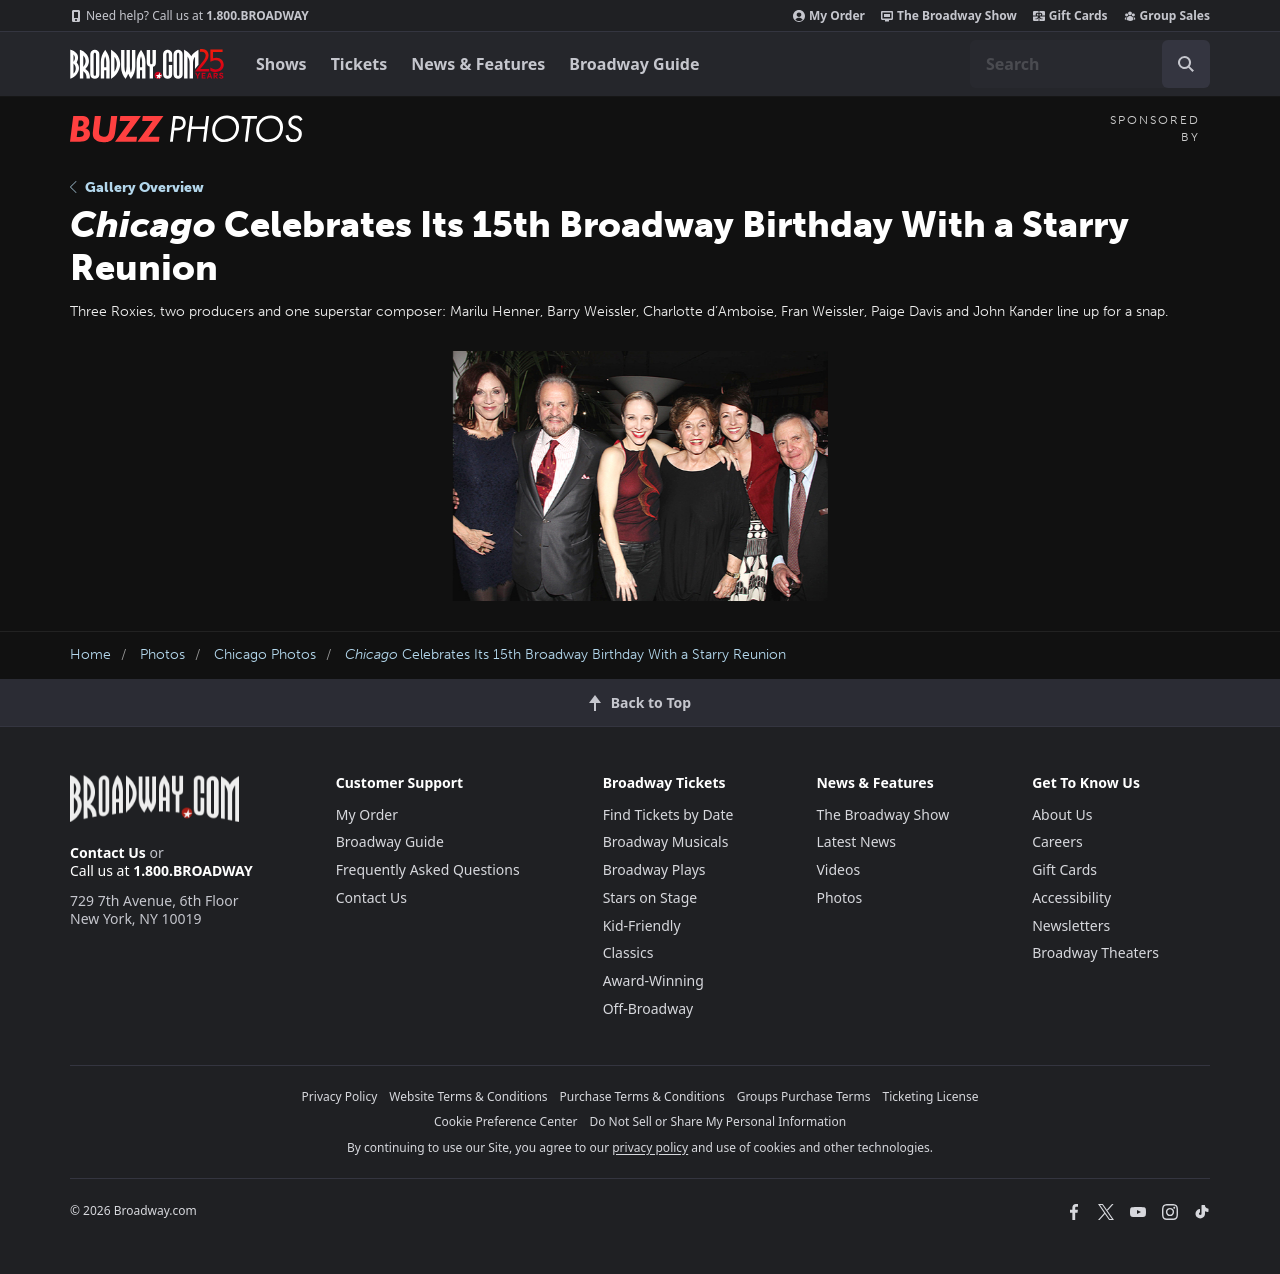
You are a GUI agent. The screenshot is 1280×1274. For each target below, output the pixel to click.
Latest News (856, 841)
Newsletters (1071, 925)
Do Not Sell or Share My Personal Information (717, 1121)
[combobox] (1090, 64)
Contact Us (108, 852)
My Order (829, 16)
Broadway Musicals (666, 841)
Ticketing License (931, 1096)
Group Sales (1167, 16)
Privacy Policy (340, 1096)
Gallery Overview (137, 187)
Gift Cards (1070, 16)
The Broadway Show (949, 16)
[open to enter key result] (1186, 64)
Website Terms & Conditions (468, 1096)
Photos (162, 654)
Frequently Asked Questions (428, 869)
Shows (281, 64)
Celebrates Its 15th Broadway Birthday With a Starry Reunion (565, 654)
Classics (628, 952)
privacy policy (650, 1147)
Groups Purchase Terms (804, 1096)
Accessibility (1071, 897)
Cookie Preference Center (506, 1121)
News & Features (478, 64)
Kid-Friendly (642, 925)
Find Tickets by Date (668, 814)
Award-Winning (653, 980)
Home (90, 654)
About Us (1062, 814)
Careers (1057, 841)
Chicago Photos (265, 654)
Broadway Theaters (1095, 952)
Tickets (359, 64)
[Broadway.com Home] (147, 64)
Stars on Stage (650, 897)
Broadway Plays (654, 869)
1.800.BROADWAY (189, 16)
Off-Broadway (648, 1008)
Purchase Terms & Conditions (642, 1096)
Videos (838, 869)
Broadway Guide (634, 64)
